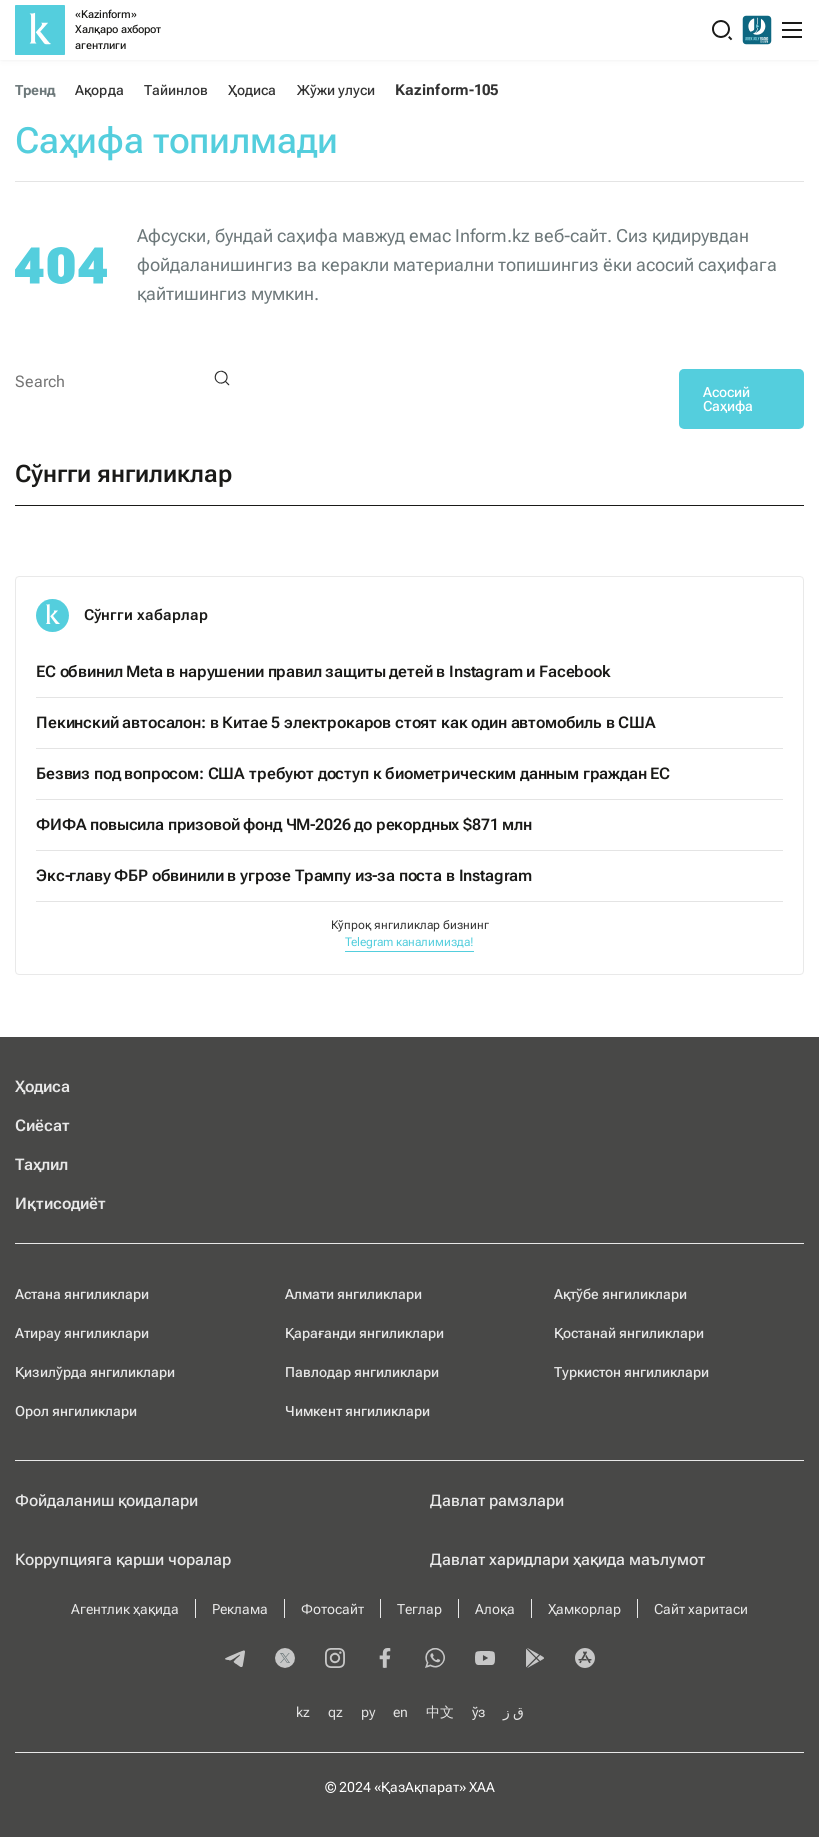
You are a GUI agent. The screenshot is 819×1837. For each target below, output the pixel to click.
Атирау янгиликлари (82, 1333)
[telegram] (235, 1660)
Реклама (240, 1609)
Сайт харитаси (701, 1609)
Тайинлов (176, 90)
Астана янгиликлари (82, 1294)
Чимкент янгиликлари (357, 1411)
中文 (440, 1712)
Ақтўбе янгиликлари (620, 1294)
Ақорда (99, 90)
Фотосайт (332, 1609)
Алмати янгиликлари (353, 1294)
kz (303, 1712)
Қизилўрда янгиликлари (95, 1372)
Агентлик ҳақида (125, 1609)
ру (368, 1712)
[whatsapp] (435, 1660)
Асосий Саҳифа (728, 399)
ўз (478, 1712)
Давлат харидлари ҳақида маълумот (567, 1559)
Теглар (419, 1609)
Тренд (35, 90)
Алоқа (495, 1609)
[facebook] (385, 1660)
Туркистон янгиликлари (631, 1372)
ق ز (513, 1712)
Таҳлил (41, 1164)
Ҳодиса (252, 90)
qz (335, 1712)
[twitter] (285, 1660)
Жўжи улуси (336, 90)
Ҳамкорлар (584, 1609)
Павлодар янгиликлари (362, 1372)
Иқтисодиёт (60, 1203)
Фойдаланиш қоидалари (106, 1500)
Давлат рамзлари (497, 1500)
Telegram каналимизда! (409, 942)
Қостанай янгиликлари (629, 1333)
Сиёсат (42, 1125)
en (400, 1712)
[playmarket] (535, 1660)
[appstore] (585, 1660)
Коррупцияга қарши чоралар (123, 1559)
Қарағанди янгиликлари (364, 1333)
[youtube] (485, 1660)
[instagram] (335, 1660)
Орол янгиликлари (76, 1411)
